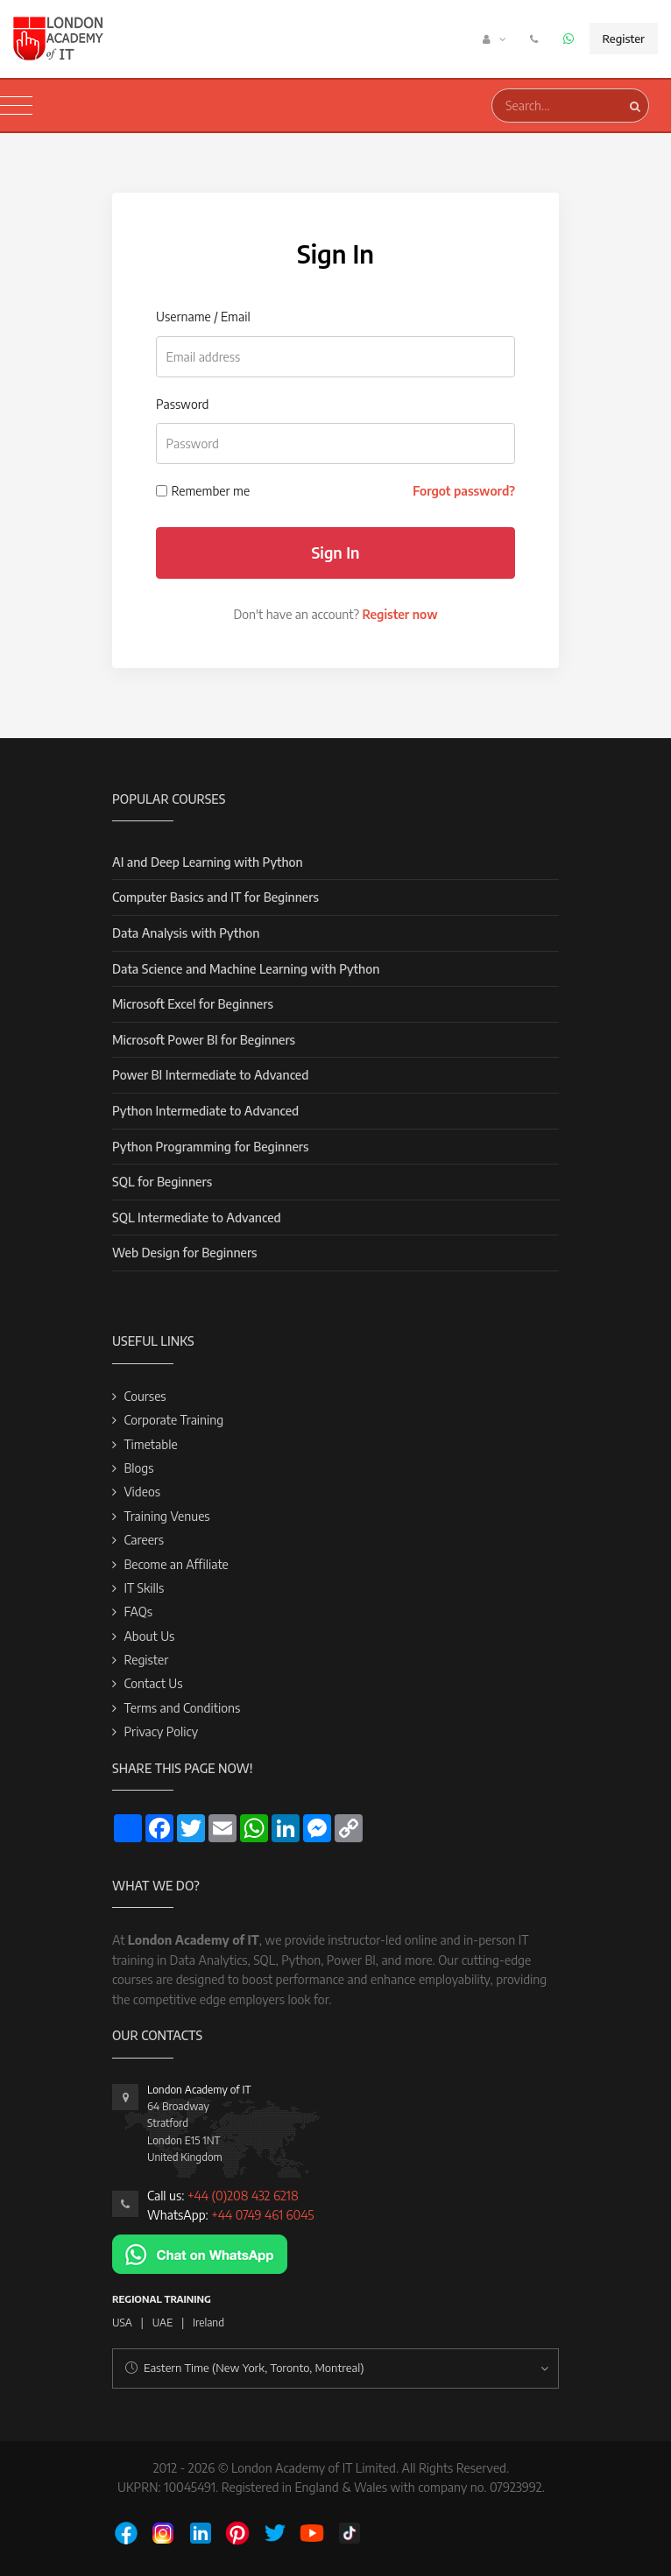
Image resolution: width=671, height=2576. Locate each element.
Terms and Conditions (182, 1707)
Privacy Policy (161, 1731)
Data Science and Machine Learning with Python (245, 968)
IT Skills (144, 1587)
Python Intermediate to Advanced (205, 1110)
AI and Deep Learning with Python (207, 862)
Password (182, 404)
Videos (142, 1491)
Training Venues (166, 1516)
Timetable (150, 1444)
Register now (399, 614)
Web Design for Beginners (185, 1252)
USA (122, 2322)
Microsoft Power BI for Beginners (203, 1039)
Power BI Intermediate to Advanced (210, 1074)
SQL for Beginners (162, 1181)
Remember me (211, 490)
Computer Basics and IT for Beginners (215, 897)
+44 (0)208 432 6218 (243, 2195)
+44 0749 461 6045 (262, 2214)
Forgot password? (464, 490)
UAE (162, 2322)
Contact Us (153, 1683)
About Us (149, 1636)
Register (624, 39)
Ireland (208, 2322)
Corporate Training (173, 1419)
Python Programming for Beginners (210, 1146)
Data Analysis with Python (185, 933)
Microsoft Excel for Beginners (192, 1003)
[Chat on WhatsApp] (199, 2252)
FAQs (138, 1611)
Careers (144, 1539)
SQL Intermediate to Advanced (196, 1217)
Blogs (138, 1467)
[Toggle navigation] (16, 106)
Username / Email (203, 316)
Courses (145, 1396)
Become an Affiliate (176, 1564)
